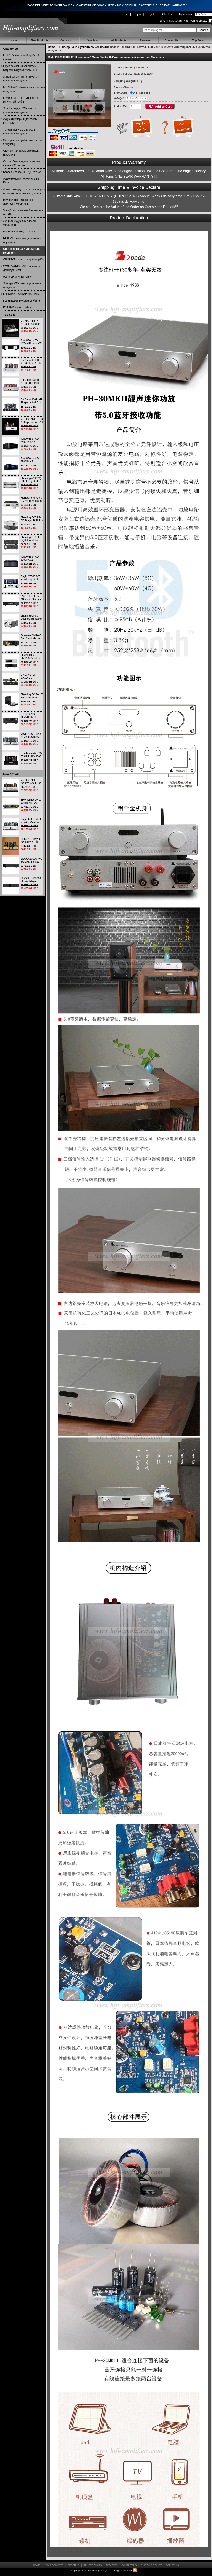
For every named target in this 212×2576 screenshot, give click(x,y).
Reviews (145, 40)
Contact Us (171, 40)
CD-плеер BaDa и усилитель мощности (21, 250)
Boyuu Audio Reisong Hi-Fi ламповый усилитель (18, 201)
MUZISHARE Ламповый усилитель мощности (24, 89)
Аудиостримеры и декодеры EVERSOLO (20, 121)
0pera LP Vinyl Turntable (17, 276)
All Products (119, 40)
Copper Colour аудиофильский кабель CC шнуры (21, 163)
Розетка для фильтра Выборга (21, 300)
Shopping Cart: (171, 20)
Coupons (66, 40)
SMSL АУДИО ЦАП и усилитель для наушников (22, 268)
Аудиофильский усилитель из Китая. (21, 180)
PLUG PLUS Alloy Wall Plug (19, 231)
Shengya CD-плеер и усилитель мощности (22, 285)
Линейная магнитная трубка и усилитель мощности (21, 78)
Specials (92, 40)
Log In (137, 14)
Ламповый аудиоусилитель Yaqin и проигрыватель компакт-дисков (24, 191)
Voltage (118, 98)
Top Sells (198, 40)
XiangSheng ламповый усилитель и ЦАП (23, 212)
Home (124, 14)
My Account (186, 14)
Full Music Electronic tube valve (21, 294)
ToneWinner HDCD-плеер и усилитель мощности (19, 131)
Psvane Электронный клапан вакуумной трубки (20, 99)
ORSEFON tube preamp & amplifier (23, 259)
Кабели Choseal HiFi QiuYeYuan (22, 172)
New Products (39, 40)
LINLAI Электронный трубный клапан (21, 57)
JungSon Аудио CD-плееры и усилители (20, 223)
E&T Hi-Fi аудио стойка (17, 307)
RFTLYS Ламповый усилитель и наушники (22, 240)
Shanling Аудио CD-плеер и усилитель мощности (19, 110)
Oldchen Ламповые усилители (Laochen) (21, 152)
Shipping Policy (151, 2565)
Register (151, 14)
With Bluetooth (141, 92)
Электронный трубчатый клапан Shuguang (22, 142)
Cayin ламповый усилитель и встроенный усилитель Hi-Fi (20, 68)
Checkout (167, 14)
